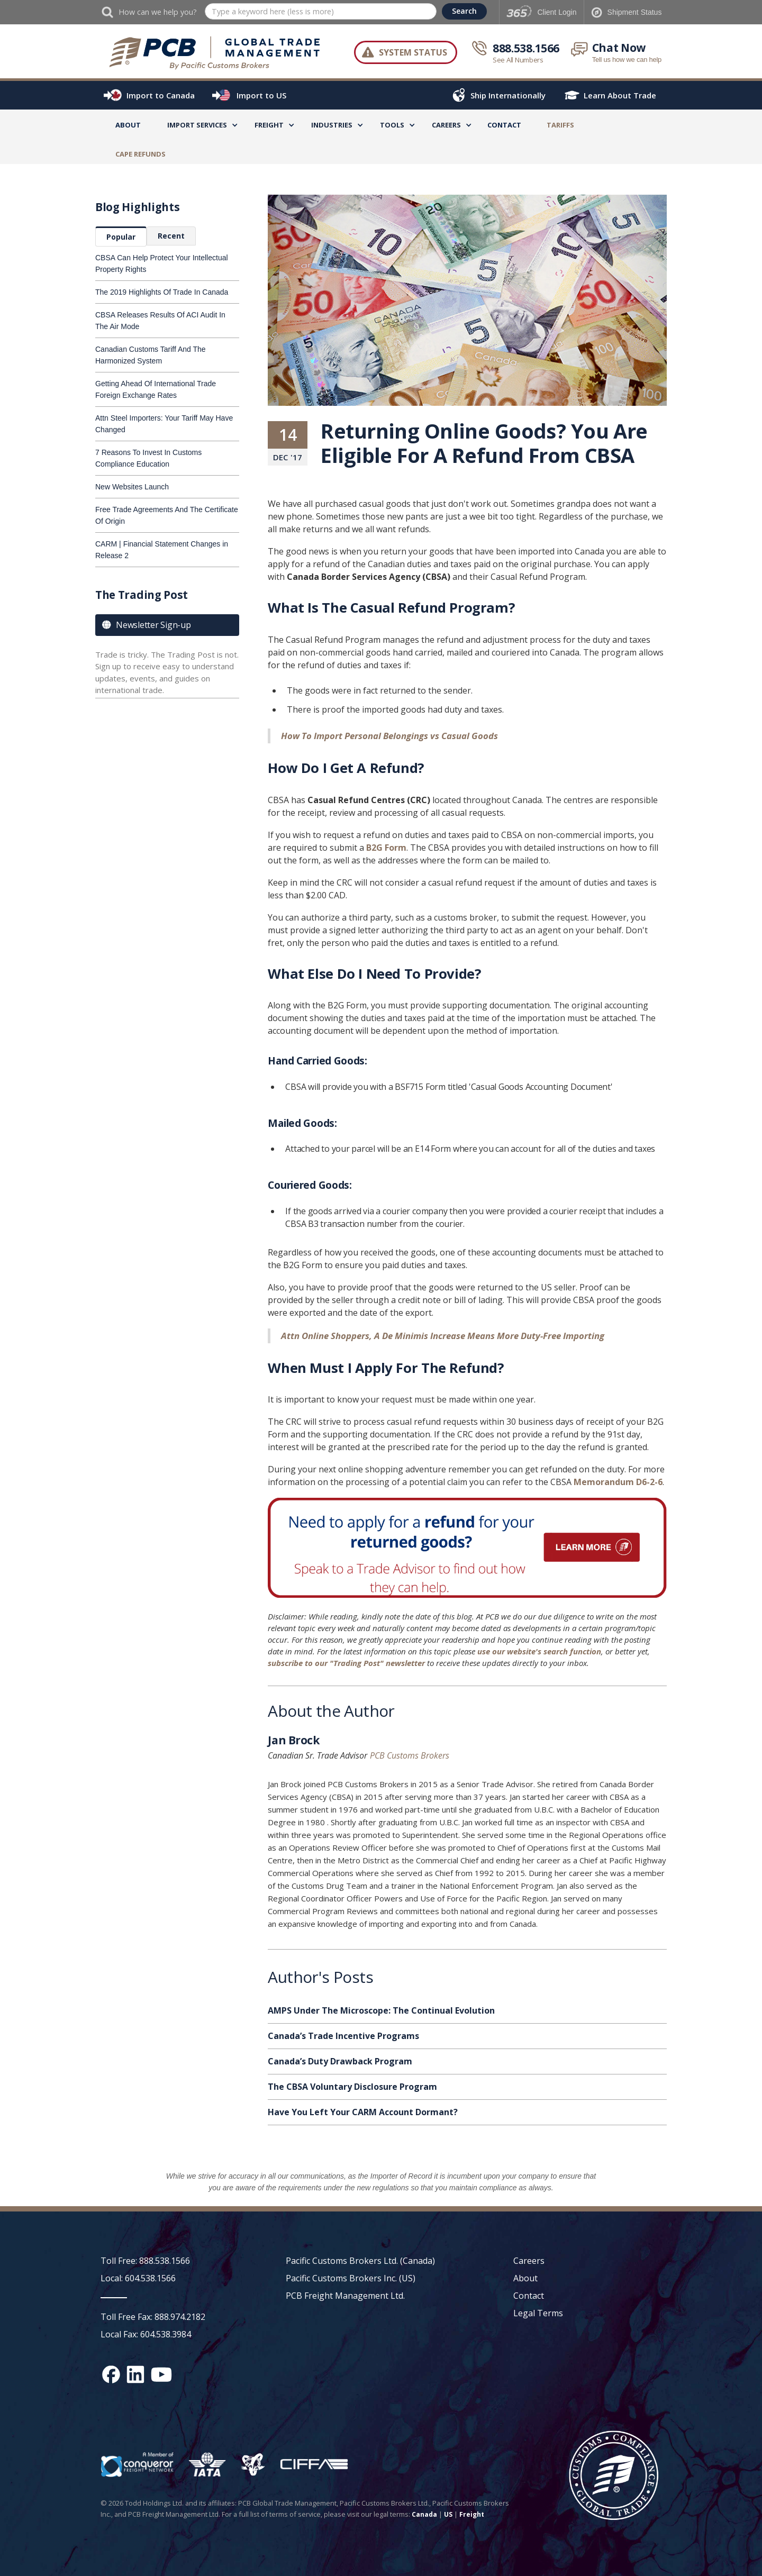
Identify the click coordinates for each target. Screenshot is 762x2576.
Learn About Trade (620, 95)
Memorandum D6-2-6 (618, 1482)
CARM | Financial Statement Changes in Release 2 (161, 550)
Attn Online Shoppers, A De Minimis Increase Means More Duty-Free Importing (442, 1336)
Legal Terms (538, 2313)
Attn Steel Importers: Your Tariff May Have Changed (164, 424)
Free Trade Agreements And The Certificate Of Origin (166, 515)
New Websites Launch (132, 487)
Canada (424, 2514)
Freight (471, 2514)
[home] (215, 52)
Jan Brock (293, 1741)
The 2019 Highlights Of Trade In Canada (161, 292)
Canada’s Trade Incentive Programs (343, 2036)
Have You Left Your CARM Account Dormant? (363, 2112)
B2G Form (386, 847)
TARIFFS (560, 125)
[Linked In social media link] (135, 2374)
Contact (504, 125)
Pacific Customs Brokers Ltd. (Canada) (360, 2260)
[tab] (121, 236)
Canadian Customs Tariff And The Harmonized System (150, 355)
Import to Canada (160, 95)
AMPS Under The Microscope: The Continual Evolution (381, 2010)
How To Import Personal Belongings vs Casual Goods (389, 736)
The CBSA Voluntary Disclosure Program (352, 2086)
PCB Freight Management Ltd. (345, 2295)
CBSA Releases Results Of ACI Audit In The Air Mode (160, 321)
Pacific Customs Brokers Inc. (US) (350, 2278)
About (128, 125)
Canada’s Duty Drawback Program (340, 2061)
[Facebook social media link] (111, 2374)
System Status (413, 52)
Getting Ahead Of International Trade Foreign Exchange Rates (155, 389)
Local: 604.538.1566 (138, 2278)
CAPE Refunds (140, 154)
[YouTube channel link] (161, 2374)
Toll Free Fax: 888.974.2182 (153, 2317)
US (448, 2514)
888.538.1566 (526, 48)
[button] (197, 127)
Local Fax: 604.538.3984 (146, 2334)
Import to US (261, 95)
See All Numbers (518, 60)
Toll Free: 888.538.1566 (145, 2260)
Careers (529, 2260)
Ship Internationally (508, 95)
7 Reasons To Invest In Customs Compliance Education (148, 458)
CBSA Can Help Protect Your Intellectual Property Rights (161, 263)
